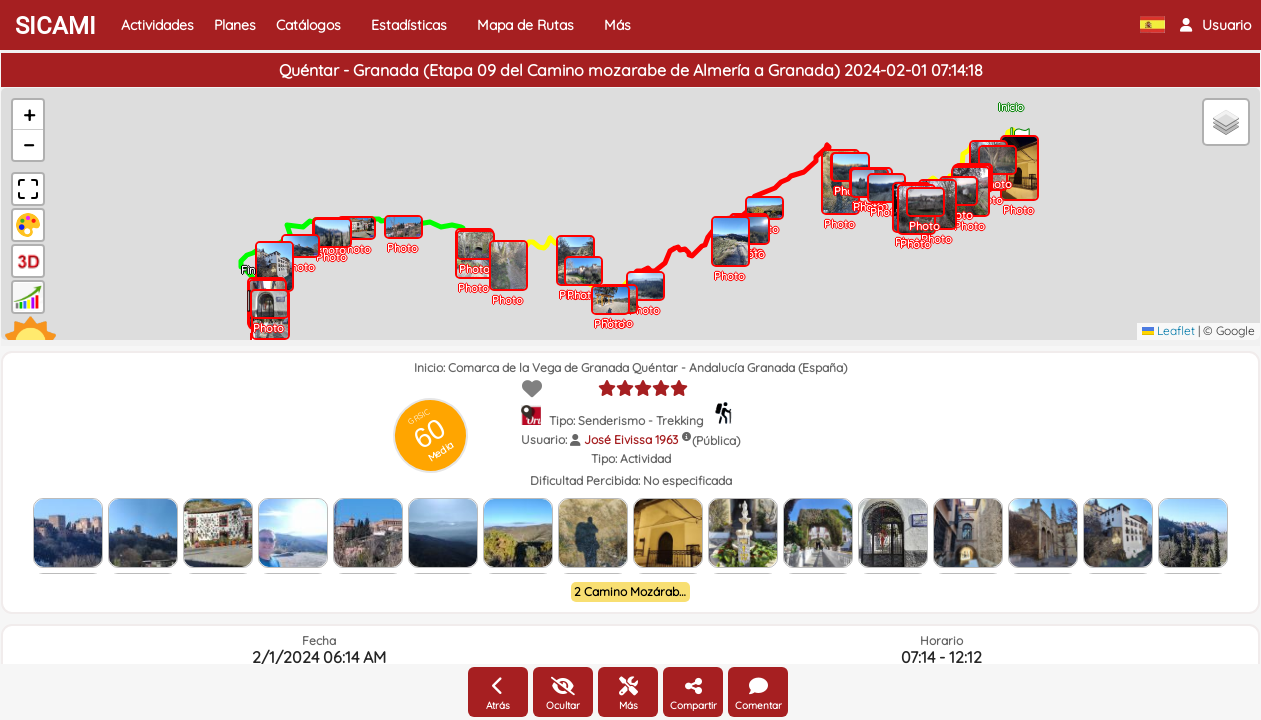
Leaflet (1168, 330)
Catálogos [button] (308, 25)
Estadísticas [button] (409, 25)
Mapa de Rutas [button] (525, 25)
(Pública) (716, 440)
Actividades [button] (157, 25)
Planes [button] (235, 25)
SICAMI (55, 26)
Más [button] (617, 25)
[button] (1215, 25)
